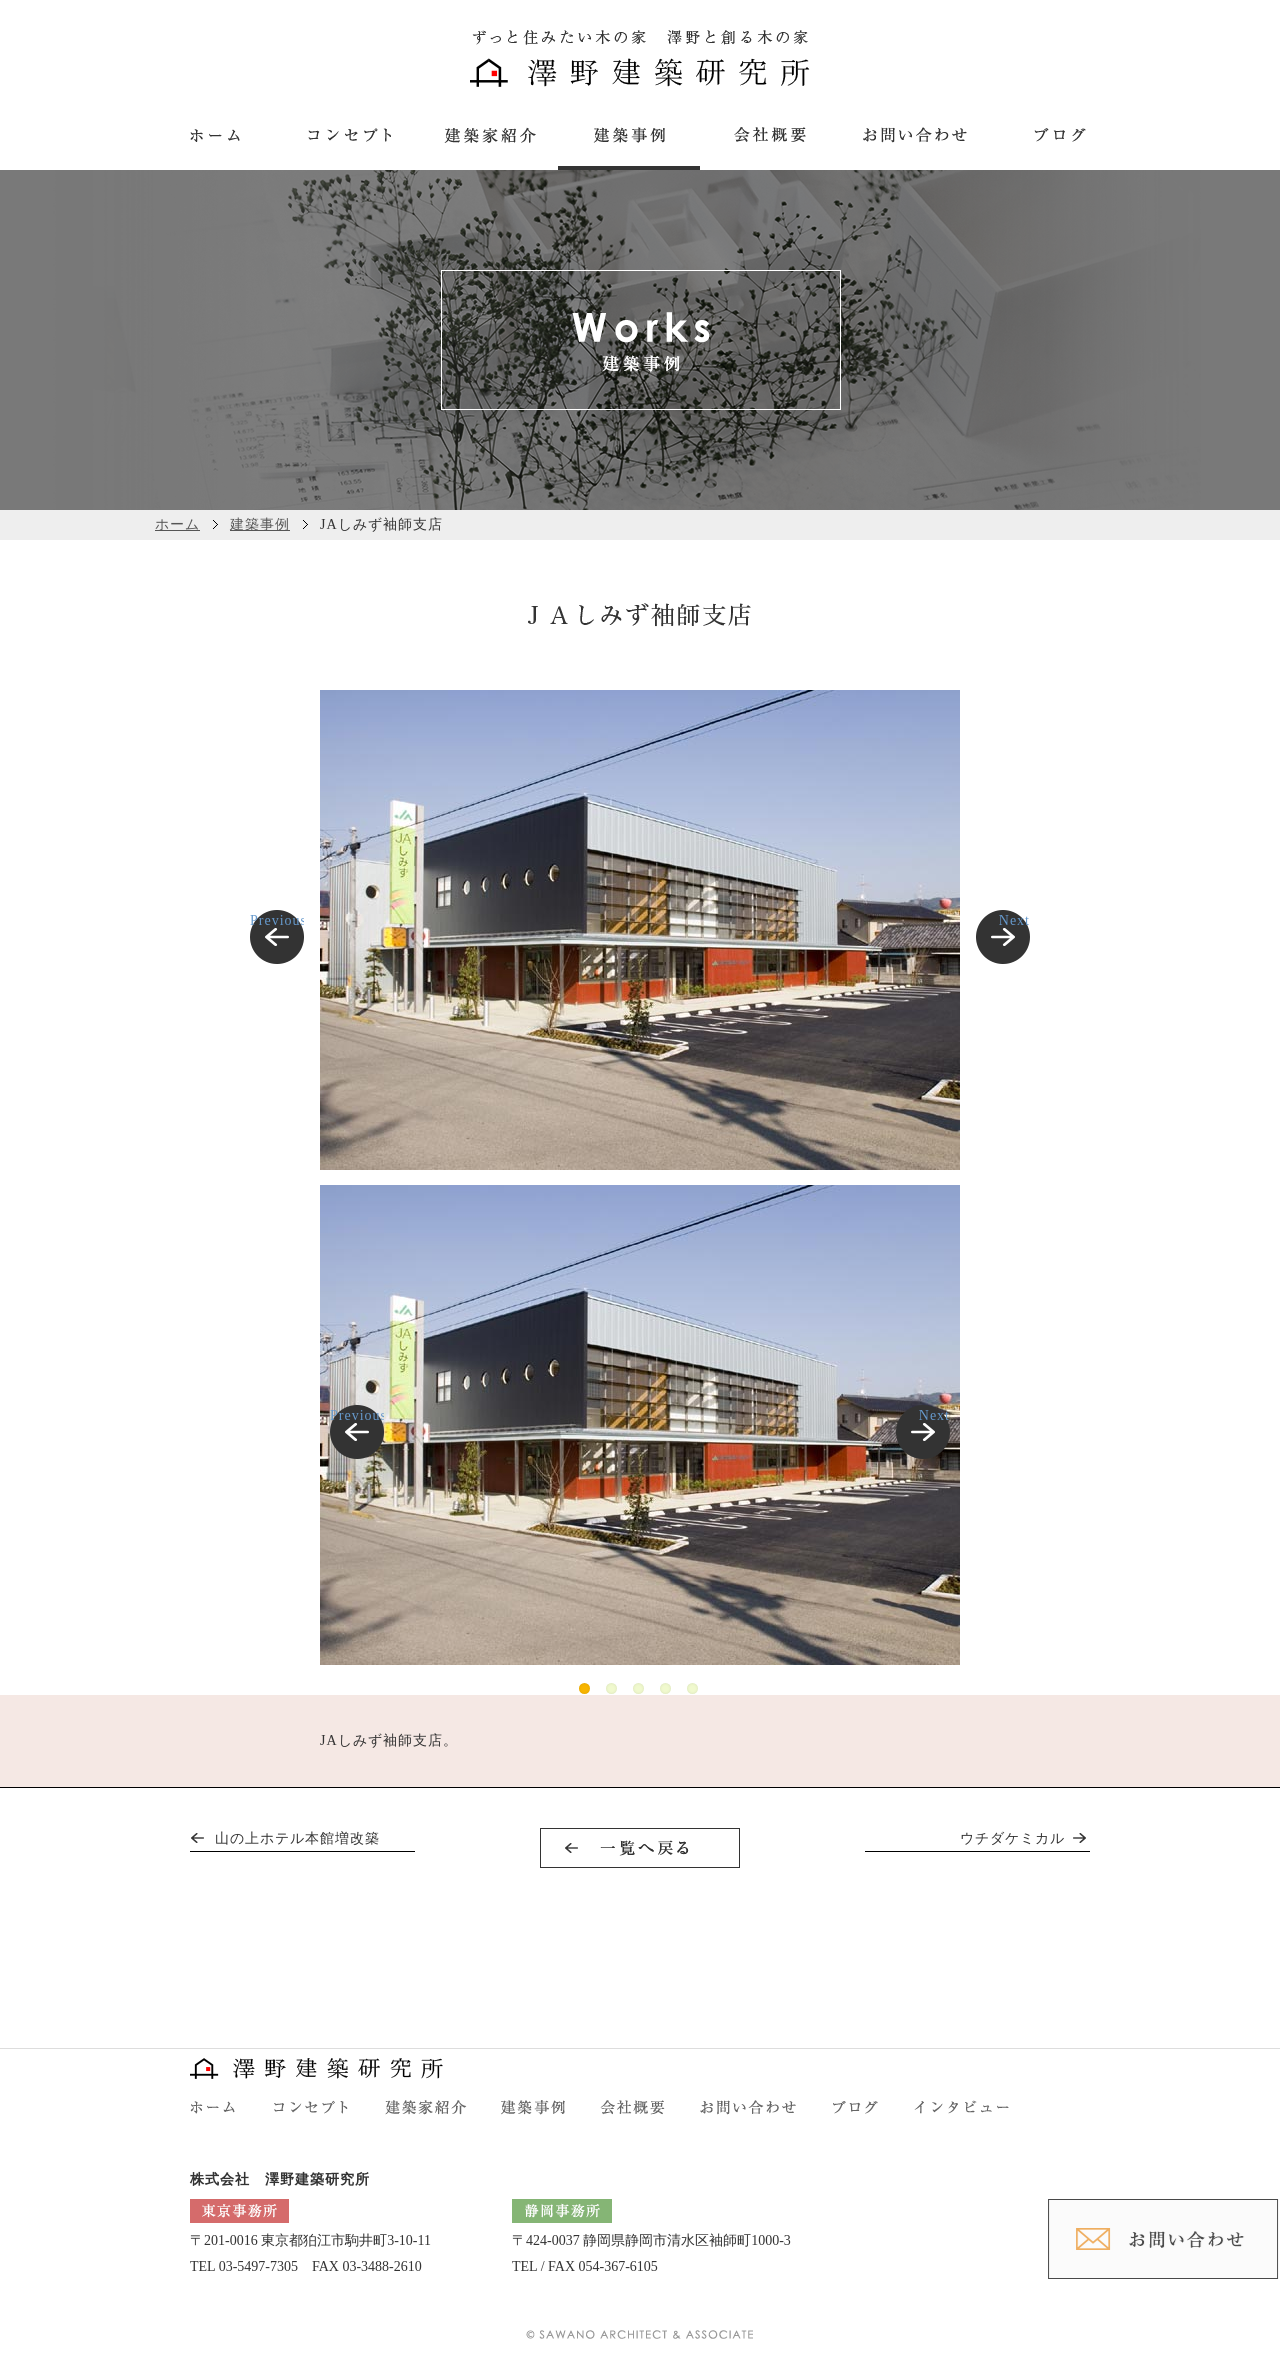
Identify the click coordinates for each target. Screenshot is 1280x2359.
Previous (277, 920)
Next (1014, 920)
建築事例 (260, 524)
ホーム (177, 524)
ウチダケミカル (1012, 1838)
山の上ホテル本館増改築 (297, 1838)
